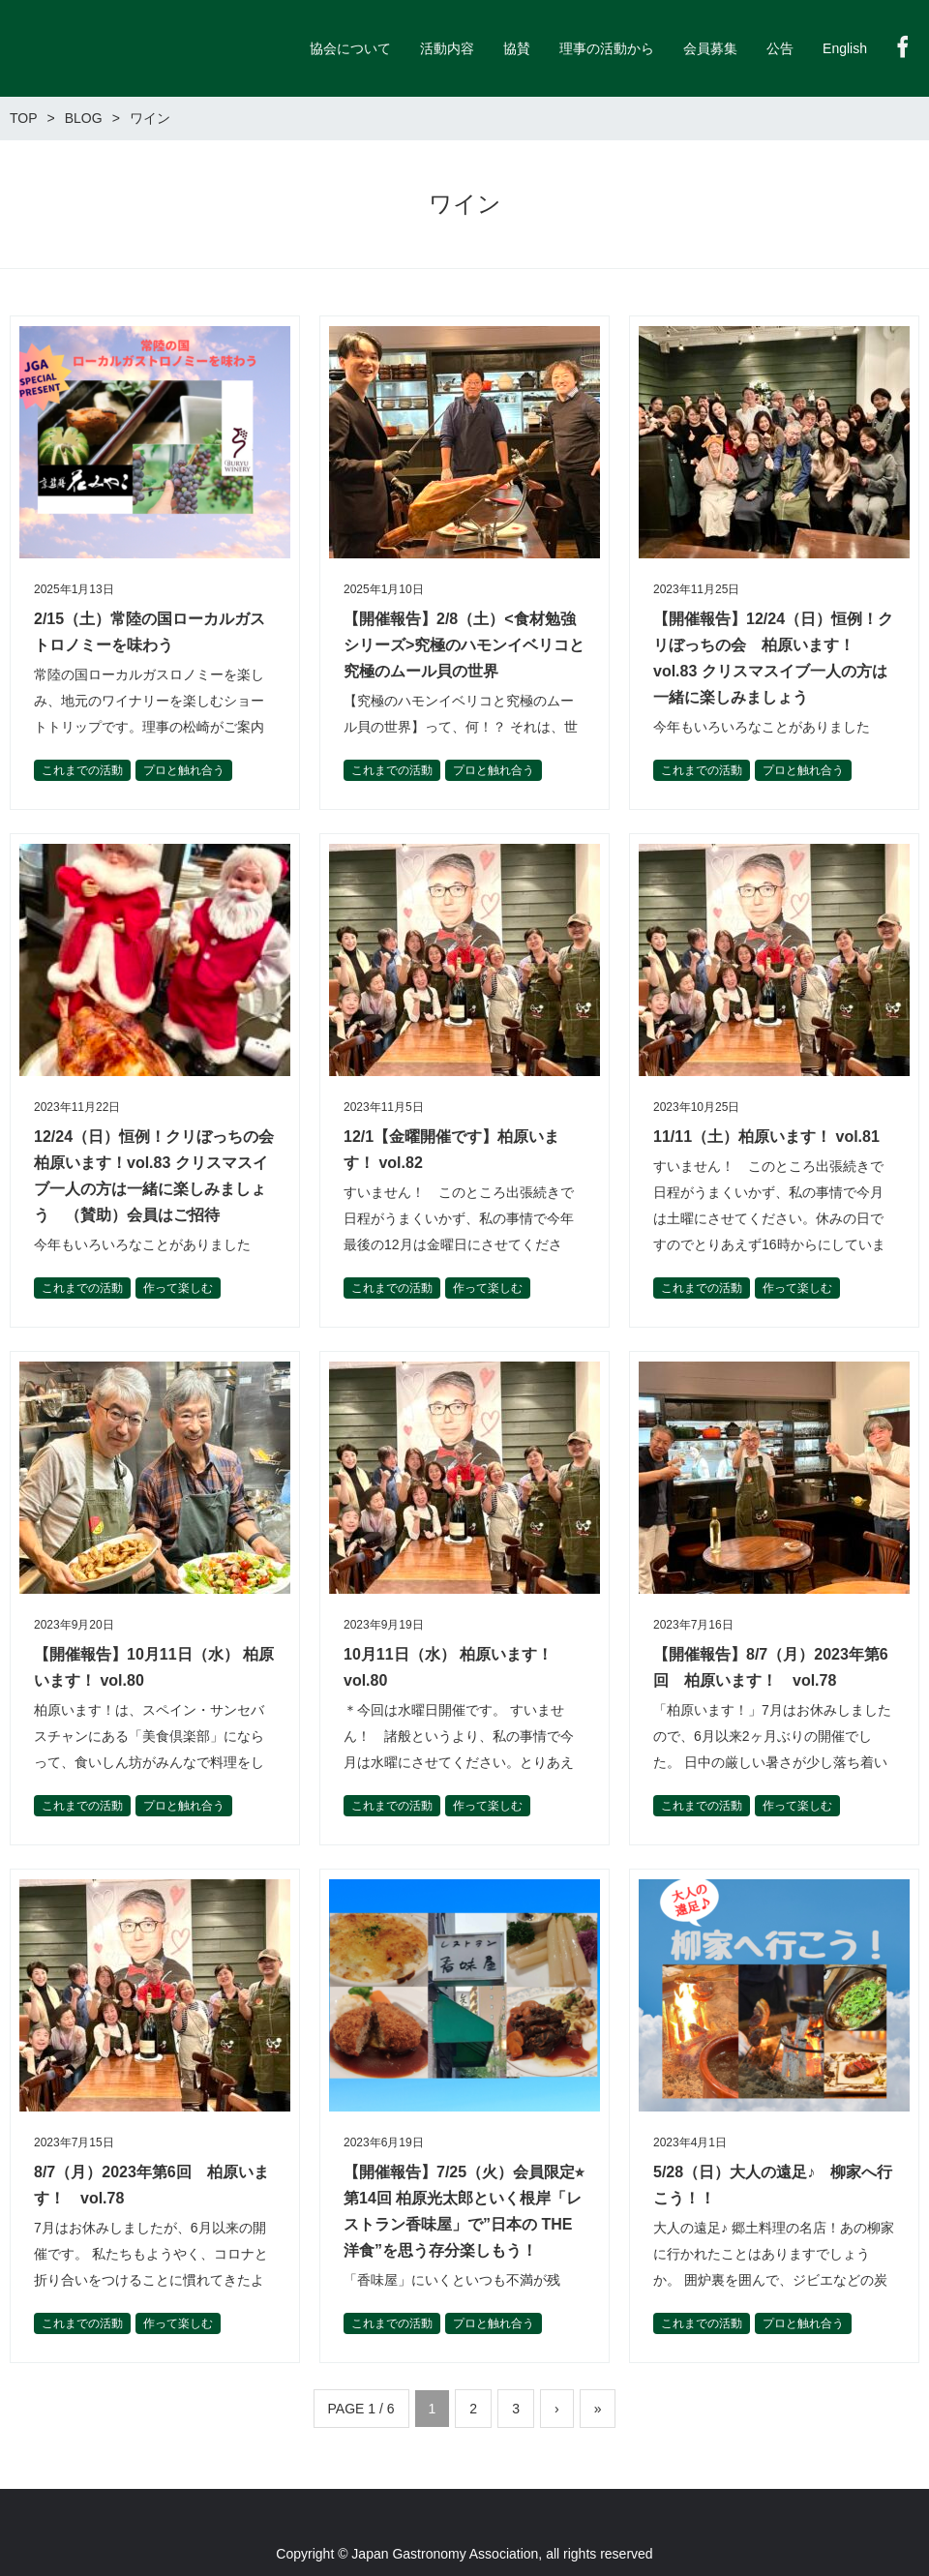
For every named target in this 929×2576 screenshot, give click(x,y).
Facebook (902, 46)
